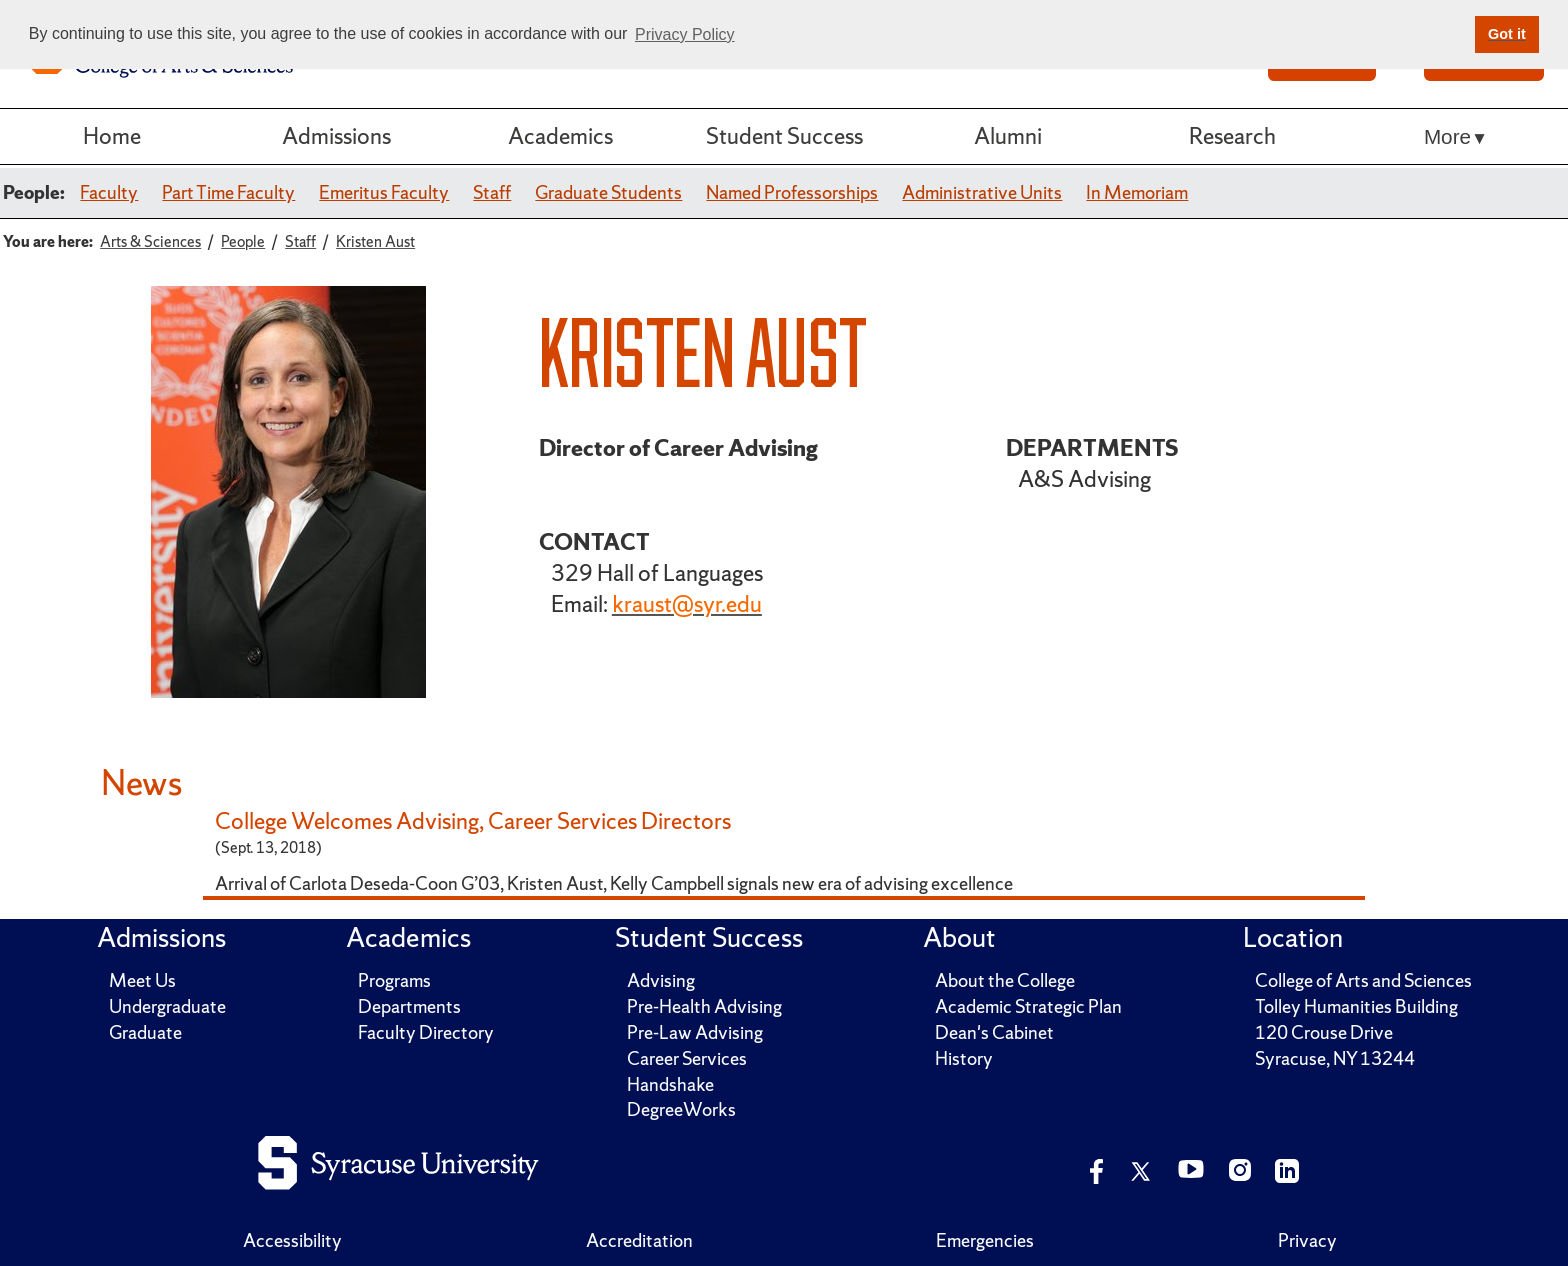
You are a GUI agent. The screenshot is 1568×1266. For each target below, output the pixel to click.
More (1447, 136)
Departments (409, 1006)
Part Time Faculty (228, 192)
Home (112, 136)
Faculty (109, 192)
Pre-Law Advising (695, 1032)
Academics (560, 136)
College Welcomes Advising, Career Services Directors (473, 821)
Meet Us (142, 980)
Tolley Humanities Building (1356, 1006)
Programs (394, 980)
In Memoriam (1137, 192)
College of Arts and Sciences (1363, 980)
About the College (1005, 980)
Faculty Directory (426, 1032)
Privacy (1307, 1240)
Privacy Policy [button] (685, 34)
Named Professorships (792, 192)
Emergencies (985, 1240)
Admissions (336, 136)
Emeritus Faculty (384, 192)
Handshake (670, 1084)
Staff (492, 192)
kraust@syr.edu (687, 604)
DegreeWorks (681, 1109)
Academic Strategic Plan (1028, 1006)
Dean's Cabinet (994, 1032)
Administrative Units (982, 192)
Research (1232, 136)
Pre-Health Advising (704, 1006)
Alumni (1008, 136)
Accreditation (639, 1240)
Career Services (687, 1058)
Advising (661, 980)
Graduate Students (608, 192)
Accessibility (292, 1240)
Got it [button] (1507, 34)
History (964, 1058)
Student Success (784, 136)
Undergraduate (167, 1006)
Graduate (145, 1032)
